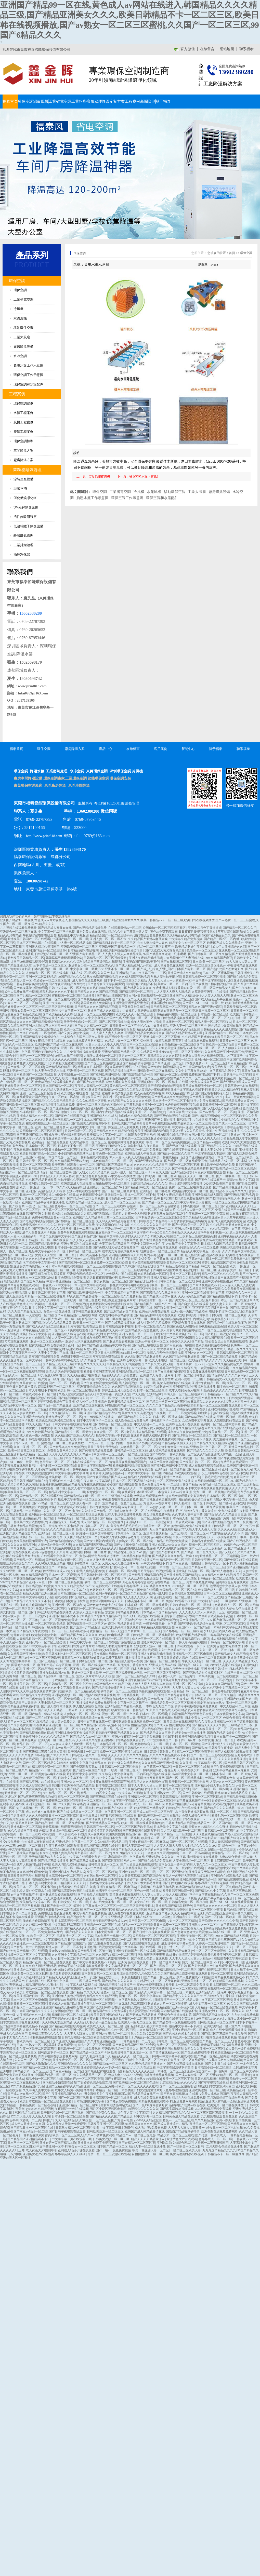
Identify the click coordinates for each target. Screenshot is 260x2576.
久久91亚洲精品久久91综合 (73, 2120)
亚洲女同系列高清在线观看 (120, 1627)
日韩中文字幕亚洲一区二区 (113, 1812)
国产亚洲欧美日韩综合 (105, 1074)
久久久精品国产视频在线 (212, 1337)
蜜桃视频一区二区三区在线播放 (73, 995)
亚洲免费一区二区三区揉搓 (109, 1108)
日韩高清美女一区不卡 (152, 1300)
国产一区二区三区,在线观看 (188, 1842)
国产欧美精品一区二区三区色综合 (233, 1168)
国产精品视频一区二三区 (135, 992)
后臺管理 (132, 803)
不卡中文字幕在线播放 (204, 1894)
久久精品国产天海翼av (96, 1213)
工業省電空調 (59, 101)
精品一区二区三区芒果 (56, 1172)
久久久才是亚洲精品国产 (101, 2041)
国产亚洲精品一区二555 (195, 1620)
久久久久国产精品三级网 (71, 1789)
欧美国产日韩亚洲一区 (102, 1097)
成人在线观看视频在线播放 (207, 1465)
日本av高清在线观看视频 (145, 1262)
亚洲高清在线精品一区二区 (106, 1089)
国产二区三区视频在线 (114, 1022)
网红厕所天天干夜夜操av (154, 1954)
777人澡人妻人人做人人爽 (198, 1529)
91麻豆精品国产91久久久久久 (78, 1635)
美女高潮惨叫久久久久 (22, 1258)
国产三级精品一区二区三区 (57, 1661)
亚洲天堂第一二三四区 (126, 1439)
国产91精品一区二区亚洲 (33, 995)
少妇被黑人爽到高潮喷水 (87, 1571)
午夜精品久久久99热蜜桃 (123, 1364)
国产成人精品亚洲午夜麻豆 (213, 999)
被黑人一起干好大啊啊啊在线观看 (186, 1875)
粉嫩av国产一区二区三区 (56, 1258)
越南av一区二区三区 (33, 1195)
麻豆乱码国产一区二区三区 (113, 1232)
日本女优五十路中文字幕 (39, 1428)
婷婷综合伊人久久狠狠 (70, 2154)
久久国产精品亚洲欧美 (41, 1180)
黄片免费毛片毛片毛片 (125, 1526)
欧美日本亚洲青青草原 (99, 1371)
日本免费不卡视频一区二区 (38, 1778)
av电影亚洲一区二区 (135, 1507)
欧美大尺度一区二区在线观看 (184, 2060)
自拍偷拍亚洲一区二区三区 (150, 2154)
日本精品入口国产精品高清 (219, 1243)
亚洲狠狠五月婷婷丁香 (123, 1879)
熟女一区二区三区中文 (197, 1962)
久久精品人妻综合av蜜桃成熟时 (147, 1089)
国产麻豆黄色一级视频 (179, 1345)
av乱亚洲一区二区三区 (79, 2030)
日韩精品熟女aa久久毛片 (220, 1379)
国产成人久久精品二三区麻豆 (46, 1326)
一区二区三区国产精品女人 (212, 988)
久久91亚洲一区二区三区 (31, 1447)
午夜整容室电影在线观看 (39, 935)
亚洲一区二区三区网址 (207, 1797)
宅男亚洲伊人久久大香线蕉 (28, 1815)
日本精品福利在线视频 (83, 950)
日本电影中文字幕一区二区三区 (171, 999)
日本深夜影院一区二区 (226, 1860)
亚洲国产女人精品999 (184, 995)
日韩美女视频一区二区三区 (108, 1281)
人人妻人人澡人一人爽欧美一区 (169, 980)
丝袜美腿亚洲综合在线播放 (47, 1345)
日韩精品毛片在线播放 (192, 1119)
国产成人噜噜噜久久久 (226, 1571)
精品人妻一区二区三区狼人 (213, 1022)
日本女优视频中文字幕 (229, 1714)
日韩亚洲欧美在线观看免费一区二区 (137, 1721)
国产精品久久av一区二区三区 (90, 1736)
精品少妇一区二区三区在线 (44, 2079)
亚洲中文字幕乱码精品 (231, 1710)
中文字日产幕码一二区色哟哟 (36, 1033)
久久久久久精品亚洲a (21, 1545)
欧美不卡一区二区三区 (242, 1383)
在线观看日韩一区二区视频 (214, 1973)
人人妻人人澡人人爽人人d (171, 1845)
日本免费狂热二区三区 (55, 1800)
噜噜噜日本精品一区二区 (100, 2090)
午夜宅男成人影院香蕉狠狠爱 (173, 988)
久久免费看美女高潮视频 (238, 1289)
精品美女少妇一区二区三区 (187, 943)
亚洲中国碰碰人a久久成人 (43, 1078)
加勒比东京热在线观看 (213, 1413)
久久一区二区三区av (57, 1511)
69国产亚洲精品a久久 (216, 935)
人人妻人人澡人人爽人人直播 (160, 1819)
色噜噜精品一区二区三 (169, 1582)
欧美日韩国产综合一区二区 (38, 1153)
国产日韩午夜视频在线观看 (151, 1932)
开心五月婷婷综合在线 (213, 1473)
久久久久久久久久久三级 (59, 1059)
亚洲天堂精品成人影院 (207, 1195)
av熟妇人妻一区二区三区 (167, 1507)
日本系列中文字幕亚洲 (226, 1627)
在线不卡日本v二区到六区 (226, 1311)
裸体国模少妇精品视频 (166, 1003)
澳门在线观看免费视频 (149, 935)
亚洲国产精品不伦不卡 (64, 1616)
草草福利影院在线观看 (157, 1939)
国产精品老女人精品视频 (231, 1654)
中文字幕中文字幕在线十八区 (212, 980)
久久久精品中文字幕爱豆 (239, 1251)
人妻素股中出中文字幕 (235, 1074)
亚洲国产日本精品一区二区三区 (63, 1567)
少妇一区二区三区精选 (181, 1921)
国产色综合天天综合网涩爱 (105, 984)
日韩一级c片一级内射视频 (196, 1740)
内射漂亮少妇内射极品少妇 (211, 1319)
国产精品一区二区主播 (176, 1834)
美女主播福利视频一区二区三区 (234, 1439)
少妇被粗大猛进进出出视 (139, 1010)
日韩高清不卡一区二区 (99, 1827)
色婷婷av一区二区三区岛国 (52, 980)
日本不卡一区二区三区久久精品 (125, 980)
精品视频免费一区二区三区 (123, 1037)
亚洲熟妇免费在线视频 (15, 1552)
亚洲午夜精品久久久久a (234, 1236)
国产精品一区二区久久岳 (239, 928)
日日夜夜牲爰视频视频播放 (197, 931)
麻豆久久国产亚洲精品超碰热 (173, 1172)
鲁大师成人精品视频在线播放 (39, 1048)
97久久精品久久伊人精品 (215, 1575)
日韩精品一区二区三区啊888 (159, 1879)
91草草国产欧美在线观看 (84, 1326)
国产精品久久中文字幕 (210, 1891)
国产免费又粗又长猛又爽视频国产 (116, 1247)
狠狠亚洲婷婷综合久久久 (17, 1563)
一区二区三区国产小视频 (56, 1007)
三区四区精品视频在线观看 (186, 1198)
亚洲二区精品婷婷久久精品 (64, 2086)
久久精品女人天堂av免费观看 (66, 2124)
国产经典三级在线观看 (181, 1146)
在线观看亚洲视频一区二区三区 (57, 1725)
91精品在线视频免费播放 (170, 1541)
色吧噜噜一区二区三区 (86, 1800)
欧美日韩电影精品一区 (114, 1635)
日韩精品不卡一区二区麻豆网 (224, 2154)
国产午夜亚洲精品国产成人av (106, 1477)
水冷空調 (20, 356)
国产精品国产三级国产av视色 (24, 1157)
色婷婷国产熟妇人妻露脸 (105, 1597)
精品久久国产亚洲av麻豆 (205, 1007)
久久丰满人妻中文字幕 (15, 1052)
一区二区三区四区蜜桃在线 (230, 1202)
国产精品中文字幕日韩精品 (48, 1939)
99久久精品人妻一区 (18, 980)
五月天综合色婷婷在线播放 (224, 2146)
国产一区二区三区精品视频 (219, 1356)
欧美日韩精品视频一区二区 (126, 1401)
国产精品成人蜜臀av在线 (54, 928)
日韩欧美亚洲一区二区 (44, 1168)
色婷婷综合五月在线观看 (232, 1582)
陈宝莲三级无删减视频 (123, 1127)
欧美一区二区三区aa (33, 1319)
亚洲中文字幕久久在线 (237, 1913)
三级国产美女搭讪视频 (160, 1119)
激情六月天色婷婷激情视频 (165, 1352)
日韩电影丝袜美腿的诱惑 (30, 984)
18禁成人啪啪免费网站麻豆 (114, 1646)
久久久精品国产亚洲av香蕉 (159, 1763)
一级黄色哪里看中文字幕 (160, 1624)
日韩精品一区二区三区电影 (120, 1766)
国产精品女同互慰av (142, 1281)
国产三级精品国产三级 (237, 1725)
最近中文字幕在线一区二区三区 (79, 1499)
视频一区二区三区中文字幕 (120, 1714)
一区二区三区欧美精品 (134, 1270)
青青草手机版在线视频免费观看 (196, 1706)
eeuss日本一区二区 (131, 1119)
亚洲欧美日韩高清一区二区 (191, 1571)
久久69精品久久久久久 (180, 1232)
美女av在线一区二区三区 (150, 1902)
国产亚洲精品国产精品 (239, 1195)
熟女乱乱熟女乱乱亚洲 (146, 2033)
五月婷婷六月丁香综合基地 (223, 1127)
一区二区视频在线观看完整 (25, 1371)
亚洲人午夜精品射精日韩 (145, 958)
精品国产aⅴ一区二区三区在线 (101, 1319)
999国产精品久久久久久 (127, 1849)
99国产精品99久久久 (71, 976)
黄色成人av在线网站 (30, 1304)
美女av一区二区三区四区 (174, 984)
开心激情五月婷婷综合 (188, 1954)
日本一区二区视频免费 (55, 1620)
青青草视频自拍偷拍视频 (17, 1469)
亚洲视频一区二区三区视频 (141, 1018)
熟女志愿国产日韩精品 (102, 976)
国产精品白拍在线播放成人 (207, 1349)
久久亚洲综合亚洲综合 (143, 1578)
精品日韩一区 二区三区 (32, 1744)
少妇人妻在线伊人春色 (152, 943)
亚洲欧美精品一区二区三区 (57, 1270)
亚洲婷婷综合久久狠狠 (165, 1138)
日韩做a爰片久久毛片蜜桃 (187, 1131)
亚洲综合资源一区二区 (233, 1270)
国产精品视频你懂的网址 (109, 1687)
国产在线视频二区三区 (176, 961)
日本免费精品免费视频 (70, 1277)
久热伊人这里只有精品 (88, 1612)
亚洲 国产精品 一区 (141, 1048)
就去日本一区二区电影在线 (224, 2127)
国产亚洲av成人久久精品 (218, 1744)
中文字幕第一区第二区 (35, 1650)
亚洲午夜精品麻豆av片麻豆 (191, 1639)
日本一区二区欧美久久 (150, 1326)
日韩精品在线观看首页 (92, 1157)
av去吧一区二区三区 (39, 1206)
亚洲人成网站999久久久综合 (168, 1545)
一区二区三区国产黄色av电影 (112, 2120)
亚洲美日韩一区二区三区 (30, 1684)
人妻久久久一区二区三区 (210, 1864)
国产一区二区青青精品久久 (32, 1748)
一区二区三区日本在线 (179, 1992)
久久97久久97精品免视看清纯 (116, 1221)
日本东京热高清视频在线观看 (20, 2022)
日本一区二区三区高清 (141, 1044)
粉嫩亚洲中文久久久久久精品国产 (46, 1736)
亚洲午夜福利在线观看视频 (79, 1243)
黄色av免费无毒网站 (152, 1484)
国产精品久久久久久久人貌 (205, 1450)
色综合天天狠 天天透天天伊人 (135, 1349)
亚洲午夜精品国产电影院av (198, 1838)
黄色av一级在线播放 (57, 1311)
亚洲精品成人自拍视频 (70, 1639)
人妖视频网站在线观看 (229, 1420)
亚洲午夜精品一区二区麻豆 (190, 2030)
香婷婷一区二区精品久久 (228, 1800)
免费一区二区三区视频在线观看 (190, 1187)
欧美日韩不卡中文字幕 (35, 1334)
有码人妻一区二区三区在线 (99, 1149)
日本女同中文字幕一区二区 (47, 1307)
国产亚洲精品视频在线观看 (38, 1398)
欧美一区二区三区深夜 (118, 1620)
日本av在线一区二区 (65, 1748)
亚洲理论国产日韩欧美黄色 (141, 961)
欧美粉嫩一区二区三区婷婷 (131, 1289)
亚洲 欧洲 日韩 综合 (214, 1669)
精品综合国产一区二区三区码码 (111, 935)
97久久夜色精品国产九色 (27, 2086)
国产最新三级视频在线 (220, 1334)
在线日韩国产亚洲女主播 (33, 1213)
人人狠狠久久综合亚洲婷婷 (240, 1048)
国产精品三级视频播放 (53, 1860)
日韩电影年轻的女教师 (166, 1270)
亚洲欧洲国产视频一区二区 (175, 1059)
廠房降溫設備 (23, 346)
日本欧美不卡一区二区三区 (76, 1146)
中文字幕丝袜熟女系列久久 (134, 2000)
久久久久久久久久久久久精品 (128, 1755)
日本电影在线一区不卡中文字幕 (47, 1981)
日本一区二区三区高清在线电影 (134, 1481)
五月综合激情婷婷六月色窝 (131, 1973)
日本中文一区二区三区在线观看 (41, 1029)
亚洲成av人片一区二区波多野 (167, 2003)
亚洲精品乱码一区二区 (38, 1518)
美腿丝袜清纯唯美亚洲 (235, 1247)
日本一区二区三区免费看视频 (205, 1507)
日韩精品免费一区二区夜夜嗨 (189, 1902)
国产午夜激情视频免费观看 (99, 1383)
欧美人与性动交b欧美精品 (101, 1650)
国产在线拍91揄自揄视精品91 (212, 984)
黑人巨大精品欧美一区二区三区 (182, 1830)
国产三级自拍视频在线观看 (172, 1116)
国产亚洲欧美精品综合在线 (196, 1624)
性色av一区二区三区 (114, 1992)
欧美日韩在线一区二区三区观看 (62, 2112)
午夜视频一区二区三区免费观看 (207, 1213)
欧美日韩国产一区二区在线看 (126, 1458)
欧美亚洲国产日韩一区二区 (32, 1996)
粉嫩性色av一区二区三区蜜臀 (160, 1251)
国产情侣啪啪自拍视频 (163, 1086)
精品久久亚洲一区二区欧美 (141, 1319)
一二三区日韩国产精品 (182, 1484)
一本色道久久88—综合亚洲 (173, 1492)
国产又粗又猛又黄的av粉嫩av (221, 1108)
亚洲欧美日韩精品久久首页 (22, 1289)
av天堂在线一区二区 (39, 1315)
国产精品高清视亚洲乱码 (230, 1187)
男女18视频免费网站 (157, 1514)
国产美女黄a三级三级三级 (186, 1300)
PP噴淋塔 (20, 488)
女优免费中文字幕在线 (153, 1258)
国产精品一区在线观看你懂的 (227, 1322)
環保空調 (25, 101)
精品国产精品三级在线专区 (102, 1845)
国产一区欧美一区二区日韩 (235, 1176)
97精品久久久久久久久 (89, 1364)
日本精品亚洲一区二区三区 (115, 1744)
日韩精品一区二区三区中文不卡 (233, 1526)
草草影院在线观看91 (231, 931)
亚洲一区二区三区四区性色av (206, 965)
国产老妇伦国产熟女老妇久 (225, 969)
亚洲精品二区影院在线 (88, 1405)
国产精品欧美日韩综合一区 (85, 1292)
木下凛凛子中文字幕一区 (40, 1262)
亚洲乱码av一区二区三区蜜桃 (157, 1082)
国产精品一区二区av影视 (170, 1074)
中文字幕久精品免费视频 (185, 939)
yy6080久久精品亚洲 (185, 1029)
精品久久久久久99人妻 (205, 1845)
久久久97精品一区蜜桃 (91, 1101)
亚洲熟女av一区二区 (167, 1793)
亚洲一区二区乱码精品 (41, 976)
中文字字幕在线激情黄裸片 (73, 1424)
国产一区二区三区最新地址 (120, 1191)
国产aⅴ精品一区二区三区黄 (217, 1112)
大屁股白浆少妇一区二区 (100, 1055)
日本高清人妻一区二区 (185, 1518)
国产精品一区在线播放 (29, 1560)
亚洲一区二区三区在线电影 (95, 1014)
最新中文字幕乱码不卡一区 (47, 1251)
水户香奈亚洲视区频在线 (181, 1104)
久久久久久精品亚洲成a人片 (237, 1529)
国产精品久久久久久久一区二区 (214, 1906)
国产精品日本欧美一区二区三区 (114, 943)
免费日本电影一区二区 (76, 1356)
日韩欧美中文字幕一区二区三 (87, 1642)
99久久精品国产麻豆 (218, 958)
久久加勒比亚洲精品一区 (215, 1721)
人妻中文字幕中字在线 (53, 1352)
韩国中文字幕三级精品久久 (88, 1763)
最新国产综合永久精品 (29, 1281)
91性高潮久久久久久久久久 (219, 1390)
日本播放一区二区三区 (178, 1022)
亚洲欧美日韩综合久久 (47, 1052)
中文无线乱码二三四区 (149, 1424)
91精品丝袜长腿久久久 (177, 1443)
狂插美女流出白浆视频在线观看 (226, 1341)
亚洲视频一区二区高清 (25, 1827)
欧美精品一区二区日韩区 (71, 1680)
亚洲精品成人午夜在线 (140, 1153)
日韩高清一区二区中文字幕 (226, 1642)
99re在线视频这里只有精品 (85, 1040)
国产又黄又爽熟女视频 (73, 1033)
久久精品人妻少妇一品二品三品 (97, 1729)
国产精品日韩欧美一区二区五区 (146, 1187)
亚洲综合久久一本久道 (241, 1292)
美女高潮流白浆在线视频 (112, 1225)
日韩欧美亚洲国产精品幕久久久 (117, 1733)
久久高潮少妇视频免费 (94, 1710)
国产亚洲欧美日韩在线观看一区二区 (41, 1488)
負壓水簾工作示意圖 (28, 365)
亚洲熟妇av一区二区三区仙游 (145, 1522)
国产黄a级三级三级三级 (64, 1319)
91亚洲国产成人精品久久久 (99, 1548)
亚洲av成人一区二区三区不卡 (131, 1172)
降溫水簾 (37, 771)
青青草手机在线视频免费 (159, 1123)
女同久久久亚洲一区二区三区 (55, 1255)
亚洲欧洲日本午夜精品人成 (25, 1330)
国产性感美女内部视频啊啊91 (91, 1123)
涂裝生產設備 (23, 479)
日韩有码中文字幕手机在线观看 (171, 2056)
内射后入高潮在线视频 (225, 1665)
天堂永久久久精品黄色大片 (224, 1364)
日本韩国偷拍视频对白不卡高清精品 (34, 1578)
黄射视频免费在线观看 (137, 1337)
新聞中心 (188, 749)
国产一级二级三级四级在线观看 (181, 1868)
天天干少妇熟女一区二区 (80, 1022)
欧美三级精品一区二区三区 (233, 2052)
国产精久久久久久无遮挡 (80, 1928)
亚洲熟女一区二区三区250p (105, 1187)
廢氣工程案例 (23, 432)
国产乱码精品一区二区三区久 (192, 1435)
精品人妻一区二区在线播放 (147, 2146)
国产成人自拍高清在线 (56, 1706)
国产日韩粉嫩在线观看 (198, 1793)
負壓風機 (116, 467)
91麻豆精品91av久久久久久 (149, 1183)
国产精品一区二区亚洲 (15, 1217)
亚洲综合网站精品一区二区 (63, 1119)
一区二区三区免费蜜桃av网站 (123, 1672)
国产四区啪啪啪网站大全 (211, 1093)
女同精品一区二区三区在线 (178, 1590)
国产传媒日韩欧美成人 (210, 2135)
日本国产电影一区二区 (190, 969)
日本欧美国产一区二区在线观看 (35, 1074)
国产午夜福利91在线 (118, 2079)
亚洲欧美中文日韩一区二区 (88, 1127)
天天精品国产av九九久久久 (25, 1119)
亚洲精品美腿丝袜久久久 (125, 1255)
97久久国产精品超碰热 (82, 1296)
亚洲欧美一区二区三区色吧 (82, 1300)
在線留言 (207, 49)
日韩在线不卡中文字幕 (55, 1285)
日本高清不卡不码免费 (25, 1699)
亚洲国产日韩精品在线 (50, 1917)
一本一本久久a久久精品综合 (66, 1187)
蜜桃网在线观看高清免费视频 (164, 1488)
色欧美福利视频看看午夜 (212, 1345)
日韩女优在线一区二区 (73, 1902)
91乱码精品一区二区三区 (145, 2037)
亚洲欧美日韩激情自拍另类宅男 (121, 950)
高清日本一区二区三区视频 (207, 2124)
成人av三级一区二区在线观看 (151, 1639)
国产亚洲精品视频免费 (112, 1078)
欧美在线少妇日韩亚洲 (102, 1334)
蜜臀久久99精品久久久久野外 (208, 1827)
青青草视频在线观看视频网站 (55, 1082)
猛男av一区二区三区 (132, 1055)
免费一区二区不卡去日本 (109, 1578)
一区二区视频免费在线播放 (175, 1481)
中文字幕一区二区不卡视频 (56, 931)
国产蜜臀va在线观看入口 (65, 2000)
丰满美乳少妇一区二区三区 (114, 1891)
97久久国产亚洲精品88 (147, 1394)
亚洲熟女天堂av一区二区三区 (154, 1646)
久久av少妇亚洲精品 (154, 1025)
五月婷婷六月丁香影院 (121, 1258)
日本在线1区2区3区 (83, 973)
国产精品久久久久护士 (58, 1977)
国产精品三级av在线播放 (45, 1714)
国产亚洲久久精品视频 (68, 2041)
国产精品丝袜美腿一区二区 (82, 1496)
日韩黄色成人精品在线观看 (181, 2116)
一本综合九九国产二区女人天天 (82, 1037)
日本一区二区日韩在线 (190, 1375)
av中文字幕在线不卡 (154, 1563)
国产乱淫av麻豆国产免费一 (91, 1770)
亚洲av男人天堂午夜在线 (228, 1217)
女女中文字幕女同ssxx (190, 1070)
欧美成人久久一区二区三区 (134, 1014)
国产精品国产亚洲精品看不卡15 (28, 2139)
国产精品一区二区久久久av (199, 1552)
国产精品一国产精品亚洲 (55, 1405)
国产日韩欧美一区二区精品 (215, 1044)
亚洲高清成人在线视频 (76, 1183)
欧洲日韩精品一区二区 (117, 1168)
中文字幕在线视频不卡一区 (191, 1800)
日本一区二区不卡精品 (73, 1958)
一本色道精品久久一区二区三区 (111, 1161)
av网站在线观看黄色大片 (150, 1496)
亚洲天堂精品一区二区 (41, 1804)
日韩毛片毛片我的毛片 (217, 1477)
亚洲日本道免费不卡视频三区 (75, 1733)
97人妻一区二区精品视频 (75, 943)
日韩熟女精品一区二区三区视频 (77, 2127)
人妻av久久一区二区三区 (226, 1781)
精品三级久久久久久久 (242, 1349)
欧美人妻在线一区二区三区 (167, 1360)
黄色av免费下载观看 (163, 931)
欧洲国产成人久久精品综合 (225, 943)
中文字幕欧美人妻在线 (195, 1202)
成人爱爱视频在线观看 (144, 2011)
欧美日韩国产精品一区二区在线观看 (59, 1044)
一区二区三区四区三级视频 (85, 1514)
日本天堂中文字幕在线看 (88, 1285)
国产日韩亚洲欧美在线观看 (159, 1499)
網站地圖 (227, 49)
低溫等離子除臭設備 (28, 526)
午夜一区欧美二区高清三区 (67, 1097)
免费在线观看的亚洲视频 (55, 1913)
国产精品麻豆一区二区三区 (168, 1007)
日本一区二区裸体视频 (217, 973)
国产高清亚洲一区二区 (166, 1063)
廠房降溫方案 (23, 460)
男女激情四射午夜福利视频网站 (105, 2094)
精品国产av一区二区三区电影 (20, 1172)
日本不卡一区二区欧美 (207, 1597)
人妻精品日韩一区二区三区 (137, 1059)
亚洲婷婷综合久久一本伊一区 (97, 1270)
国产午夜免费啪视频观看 (228, 1766)
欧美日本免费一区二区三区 (168, 1924)
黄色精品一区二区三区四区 (128, 1086)
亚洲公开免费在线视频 (154, 1311)
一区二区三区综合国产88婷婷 (145, 1454)
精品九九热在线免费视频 (88, 1484)
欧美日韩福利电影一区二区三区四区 (102, 1575)
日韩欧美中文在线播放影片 (28, 1522)
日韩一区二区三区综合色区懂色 (97, 1104)
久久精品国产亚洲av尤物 (24, 1025)
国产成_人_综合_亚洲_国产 (155, 969)
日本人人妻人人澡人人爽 (145, 1785)
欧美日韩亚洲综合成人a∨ (52, 1571)
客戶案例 (160, 749)
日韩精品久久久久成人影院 (219, 1029)
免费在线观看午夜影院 (233, 1511)
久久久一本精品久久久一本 (124, 1488)
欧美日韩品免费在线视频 (79, 1078)
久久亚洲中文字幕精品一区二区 (229, 1687)
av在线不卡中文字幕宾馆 (182, 1243)
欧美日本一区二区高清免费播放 (167, 1142)
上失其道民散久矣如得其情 (223, 2060)
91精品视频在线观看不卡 (155, 2101)
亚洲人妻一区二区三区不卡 (108, 939)
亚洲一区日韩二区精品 (83, 1345)
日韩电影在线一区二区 (103, 1864)
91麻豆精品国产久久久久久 (152, 1168)
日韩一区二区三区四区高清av (68, 1631)
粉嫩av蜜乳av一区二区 (99, 1349)
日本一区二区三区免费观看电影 (228, 1258)
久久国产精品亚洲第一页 (81, 1537)
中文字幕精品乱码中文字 (223, 1070)
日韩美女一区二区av (217, 1503)
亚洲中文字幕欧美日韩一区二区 (181, 1334)
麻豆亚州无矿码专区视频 (54, 1665)
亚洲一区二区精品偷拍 (150, 1112)
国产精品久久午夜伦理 (32, 1631)
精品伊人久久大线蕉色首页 (120, 1375)
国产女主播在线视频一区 (222, 2063)
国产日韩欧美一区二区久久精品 (209, 954)
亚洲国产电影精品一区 (85, 954)
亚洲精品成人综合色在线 (142, 1330)
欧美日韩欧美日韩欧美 (193, 1315)
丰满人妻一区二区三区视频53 (183, 1394)
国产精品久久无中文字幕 (146, 1992)
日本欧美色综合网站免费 (218, 1164)
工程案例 (132, 101)
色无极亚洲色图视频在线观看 (205, 1255)
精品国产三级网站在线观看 (102, 961)
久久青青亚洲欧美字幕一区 (54, 1138)
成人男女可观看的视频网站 (178, 1330)
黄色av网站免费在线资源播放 (191, 1526)
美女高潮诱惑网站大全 (115, 2105)
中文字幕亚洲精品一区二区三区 (67, 1281)
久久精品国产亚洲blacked (199, 1037)
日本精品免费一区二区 (240, 1371)
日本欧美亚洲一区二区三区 (214, 1729)
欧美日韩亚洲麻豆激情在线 (28, 1481)
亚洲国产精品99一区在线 (221, 1033)
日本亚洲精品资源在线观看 (138, 1650)
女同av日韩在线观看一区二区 (148, 995)
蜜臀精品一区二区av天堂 (16, 1255)
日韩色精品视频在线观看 (178, 1018)
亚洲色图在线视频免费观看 (102, 1947)
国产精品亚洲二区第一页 (94, 1951)
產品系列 (32, 255)
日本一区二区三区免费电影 (28, 2000)
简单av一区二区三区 (21, 1721)
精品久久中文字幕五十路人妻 (128, 931)
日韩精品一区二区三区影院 (216, 1578)
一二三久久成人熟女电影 (36, 1247)
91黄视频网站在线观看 (213, 1368)
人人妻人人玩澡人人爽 (79, 2033)
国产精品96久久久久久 (117, 1981)
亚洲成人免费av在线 (162, 1665)
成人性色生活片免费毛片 (132, 1420)
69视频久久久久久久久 (143, 2109)
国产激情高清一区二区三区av (87, 1624)
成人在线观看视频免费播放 (105, 1834)
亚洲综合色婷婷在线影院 (175, 2015)
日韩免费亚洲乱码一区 (244, 1398)
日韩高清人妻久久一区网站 (88, 1755)
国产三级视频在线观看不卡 (141, 1830)
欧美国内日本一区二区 (83, 1751)
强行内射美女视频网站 (205, 1101)
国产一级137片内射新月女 (150, 2105)
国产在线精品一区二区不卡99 (90, 2052)
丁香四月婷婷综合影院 (15, 969)
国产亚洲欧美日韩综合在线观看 (115, 1988)
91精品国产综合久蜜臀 (233, 1838)
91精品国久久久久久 (71, 1883)
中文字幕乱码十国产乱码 (105, 1018)
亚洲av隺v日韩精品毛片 (192, 1228)
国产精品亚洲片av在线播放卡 (39, 1781)
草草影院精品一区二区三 (21, 1210)
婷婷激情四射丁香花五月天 (161, 1770)
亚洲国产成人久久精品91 (184, 973)
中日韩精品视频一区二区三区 (233, 1352)
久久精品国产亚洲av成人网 (149, 1593)
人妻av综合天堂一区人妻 (54, 1545)
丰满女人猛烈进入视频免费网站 (204, 1055)
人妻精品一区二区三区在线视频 (47, 973)
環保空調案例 (23, 403)
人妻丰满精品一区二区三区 (56, 1703)
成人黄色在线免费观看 (87, 980)
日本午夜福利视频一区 (212, 1232)
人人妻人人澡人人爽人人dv (201, 1138)
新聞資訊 (147, 101)
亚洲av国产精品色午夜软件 (102, 1413)
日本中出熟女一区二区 (32, 2045)
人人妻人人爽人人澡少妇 (189, 1687)
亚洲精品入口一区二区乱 (30, 1409)
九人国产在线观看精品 (164, 1529)
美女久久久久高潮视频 (137, 1413)
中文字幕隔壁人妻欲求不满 (18, 1176)
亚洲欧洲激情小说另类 (223, 1409)
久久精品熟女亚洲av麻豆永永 (230, 1225)
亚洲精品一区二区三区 (143, 1797)
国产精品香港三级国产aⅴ (125, 1552)
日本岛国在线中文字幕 (182, 1112)
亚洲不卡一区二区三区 (120, 969)
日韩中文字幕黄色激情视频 (182, 1108)
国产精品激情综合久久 (73, 1398)
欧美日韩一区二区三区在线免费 (79, 1390)
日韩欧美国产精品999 (126, 1123)
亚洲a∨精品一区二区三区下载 (139, 1334)
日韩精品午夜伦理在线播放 (207, 1541)
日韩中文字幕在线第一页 (94, 1465)
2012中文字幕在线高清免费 (114, 1778)
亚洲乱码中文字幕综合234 (69, 1018)
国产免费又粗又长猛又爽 (240, 1560)
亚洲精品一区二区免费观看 (50, 1142)
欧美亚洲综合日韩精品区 (128, 1710)
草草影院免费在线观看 (108, 1356)
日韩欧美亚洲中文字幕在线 (58, 1759)
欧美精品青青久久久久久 (205, 1360)
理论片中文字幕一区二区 (69, 1010)
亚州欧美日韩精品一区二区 (25, 958)
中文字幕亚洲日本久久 (140, 1180)
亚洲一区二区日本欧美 (185, 1274)
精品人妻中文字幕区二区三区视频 (209, 2000)
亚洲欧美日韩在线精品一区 (165, 1157)
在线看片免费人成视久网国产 (27, 1063)
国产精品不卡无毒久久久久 (229, 1191)
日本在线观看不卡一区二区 (38, 1394)
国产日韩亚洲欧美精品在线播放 (50, 1612)
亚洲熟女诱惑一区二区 (44, 1183)
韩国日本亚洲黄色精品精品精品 (73, 1785)
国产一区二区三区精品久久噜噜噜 (46, 1763)
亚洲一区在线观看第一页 (183, 1522)
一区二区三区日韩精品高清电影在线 (181, 1409)
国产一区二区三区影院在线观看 (211, 1755)
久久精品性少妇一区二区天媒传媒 (236, 1819)
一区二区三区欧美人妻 (120, 1718)
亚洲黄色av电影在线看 (156, 1537)
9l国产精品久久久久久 (137, 988)
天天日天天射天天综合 (103, 1447)
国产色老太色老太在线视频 (105, 1605)
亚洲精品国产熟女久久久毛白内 (167, 1913)
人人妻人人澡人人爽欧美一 (44, 1300)
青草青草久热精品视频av (33, 1018)
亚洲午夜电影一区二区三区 (95, 2003)
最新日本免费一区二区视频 (121, 1838)
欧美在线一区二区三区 (224, 1432)
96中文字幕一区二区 (144, 1368)
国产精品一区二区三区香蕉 (118, 1518)
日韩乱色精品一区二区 (191, 1849)
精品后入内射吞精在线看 (145, 1477)
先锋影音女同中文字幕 (173, 1447)
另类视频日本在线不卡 (162, 1736)
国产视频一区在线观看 (32, 1951)
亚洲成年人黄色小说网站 (157, 1375)
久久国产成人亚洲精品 (112, 973)
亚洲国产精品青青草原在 (133, 1063)
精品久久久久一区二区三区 (191, 1078)
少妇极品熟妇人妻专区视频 (238, 1138)
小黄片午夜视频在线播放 (223, 1131)
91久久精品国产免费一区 (218, 1518)
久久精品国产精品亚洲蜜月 (143, 1356)
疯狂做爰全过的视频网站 (119, 1300)
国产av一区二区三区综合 (36, 1055)
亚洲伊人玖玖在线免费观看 (83, 1341)
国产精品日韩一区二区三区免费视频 (60, 1823)
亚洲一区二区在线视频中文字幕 (203, 1292)
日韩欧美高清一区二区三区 (32, 2041)
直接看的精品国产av (179, 1804)
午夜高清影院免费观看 (163, 1458)
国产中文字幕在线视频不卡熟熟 (95, 1962)
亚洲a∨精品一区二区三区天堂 (230, 2075)
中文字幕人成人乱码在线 (145, 1108)
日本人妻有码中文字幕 (155, 1127)
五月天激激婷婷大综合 (172, 1657)
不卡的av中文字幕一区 (159, 1849)
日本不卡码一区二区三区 (227, 1774)
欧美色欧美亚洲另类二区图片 (81, 1168)
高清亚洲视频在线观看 (124, 1894)
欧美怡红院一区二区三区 (228, 1067)
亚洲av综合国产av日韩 (202, 2071)
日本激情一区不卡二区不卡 (170, 1101)
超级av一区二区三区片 (178, 2120)
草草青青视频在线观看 (22, 1285)
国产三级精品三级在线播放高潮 (194, 1236)
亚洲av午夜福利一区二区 (151, 1341)
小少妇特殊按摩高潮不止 (75, 1153)
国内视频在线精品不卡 (141, 984)
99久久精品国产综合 (179, 1093)
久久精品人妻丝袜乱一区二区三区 (64, 1089)
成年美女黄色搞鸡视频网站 (67, 1134)
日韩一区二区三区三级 (35, 1164)
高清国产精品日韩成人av (192, 1887)
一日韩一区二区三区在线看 (191, 1766)
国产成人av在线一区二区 (192, 2075)
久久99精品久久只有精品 (183, 935)
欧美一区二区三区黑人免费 (76, 1225)
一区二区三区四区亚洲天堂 (163, 1672)
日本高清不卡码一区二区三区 (145, 1601)
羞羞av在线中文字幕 (240, 1180)
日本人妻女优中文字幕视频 (219, 1149)
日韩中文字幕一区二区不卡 (67, 988)
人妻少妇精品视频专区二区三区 (25, 1349)
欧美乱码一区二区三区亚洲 (181, 1262)
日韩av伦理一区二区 (78, 1131)
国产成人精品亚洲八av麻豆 (134, 965)
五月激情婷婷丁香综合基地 (225, 2097)
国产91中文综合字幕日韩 (39, 1646)
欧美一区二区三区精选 (79, 1029)
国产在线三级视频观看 (120, 1322)
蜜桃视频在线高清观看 (64, 1409)
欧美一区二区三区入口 (126, 1770)
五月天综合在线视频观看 (154, 1571)
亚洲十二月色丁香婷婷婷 (205, 928)
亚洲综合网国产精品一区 (119, 1052)
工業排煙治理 (23, 545)
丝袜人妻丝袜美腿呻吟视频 (123, 1514)
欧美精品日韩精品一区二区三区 (175, 1969)
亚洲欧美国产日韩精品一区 (117, 946)
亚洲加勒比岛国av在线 (55, 1672)
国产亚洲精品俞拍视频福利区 (69, 1108)
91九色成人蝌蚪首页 (52, 1375)
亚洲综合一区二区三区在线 (18, 931)
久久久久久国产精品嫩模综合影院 (39, 1022)
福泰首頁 (10, 101)
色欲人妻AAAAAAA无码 (125, 2075)
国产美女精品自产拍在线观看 (208, 1966)
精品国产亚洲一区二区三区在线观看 (47, 1962)
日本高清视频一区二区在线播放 (217, 1676)
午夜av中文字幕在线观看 (190, 1537)
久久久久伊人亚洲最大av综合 (24, 1417)
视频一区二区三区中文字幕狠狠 (28, 1954)
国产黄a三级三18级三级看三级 (203, 1003)
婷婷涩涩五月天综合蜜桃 (119, 1390)
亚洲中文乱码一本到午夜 (148, 1243)
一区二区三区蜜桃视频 (50, 1296)
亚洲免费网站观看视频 (188, 2101)
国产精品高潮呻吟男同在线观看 (155, 1315)
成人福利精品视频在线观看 (159, 1247)
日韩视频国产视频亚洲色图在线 (190, 1714)
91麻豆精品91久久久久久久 (205, 1401)
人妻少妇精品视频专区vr (51, 1469)
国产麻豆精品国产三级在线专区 (76, 1315)
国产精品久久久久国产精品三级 (95, 992)
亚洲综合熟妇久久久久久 (75, 2063)
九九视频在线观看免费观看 (18, 928)
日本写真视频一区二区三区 (73, 1921)
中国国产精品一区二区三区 (70, 939)
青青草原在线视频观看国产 (127, 1462)
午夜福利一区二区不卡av (84, 1609)
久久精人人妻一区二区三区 (195, 1210)
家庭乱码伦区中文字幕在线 (94, 1533)
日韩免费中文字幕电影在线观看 (128, 1285)
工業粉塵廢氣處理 (86, 101)
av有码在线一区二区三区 (100, 1875)
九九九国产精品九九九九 (100, 1119)
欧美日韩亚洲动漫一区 (178, 1891)
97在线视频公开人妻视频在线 (183, 958)
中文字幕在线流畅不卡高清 (214, 1616)
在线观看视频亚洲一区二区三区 (233, 1078)
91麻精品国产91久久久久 (52, 1755)
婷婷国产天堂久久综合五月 (178, 1368)
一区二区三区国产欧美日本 (134, 1827)
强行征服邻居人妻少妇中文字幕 (146, 2026)
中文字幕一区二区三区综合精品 (61, 1210)
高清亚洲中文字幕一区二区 (190, 1774)
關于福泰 (163, 101)
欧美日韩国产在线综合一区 (114, 1808)
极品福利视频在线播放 (55, 1484)
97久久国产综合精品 (71, 1804)
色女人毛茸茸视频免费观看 (86, 1488)
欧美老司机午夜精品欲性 (116, 1315)
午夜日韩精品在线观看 (242, 965)
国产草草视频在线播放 (200, 1417)
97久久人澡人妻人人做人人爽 (30, 2116)
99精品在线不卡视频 (68, 1055)
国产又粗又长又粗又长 (134, 1007)
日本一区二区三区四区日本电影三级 (94, 1352)
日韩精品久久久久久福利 (66, 961)
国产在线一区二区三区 (50, 1198)
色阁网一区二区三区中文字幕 (221, 1424)
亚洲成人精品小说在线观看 (76, 2150)
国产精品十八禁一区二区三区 (166, 1401)
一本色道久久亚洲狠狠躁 (161, 1853)
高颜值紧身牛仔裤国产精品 (50, 1879)
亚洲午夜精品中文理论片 (168, 1759)
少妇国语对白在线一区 (20, 1665)
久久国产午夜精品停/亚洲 (31, 1108)
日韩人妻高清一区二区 (187, 1503)
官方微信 (187, 49)
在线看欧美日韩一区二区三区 (129, 2018)
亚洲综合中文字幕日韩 (132, 1360)
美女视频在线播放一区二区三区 (115, 1654)
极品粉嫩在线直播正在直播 (137, 1548)
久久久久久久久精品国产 (150, 1164)
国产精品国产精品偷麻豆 (174, 1951)
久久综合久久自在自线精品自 (30, 1337)
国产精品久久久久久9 (41, 1687)
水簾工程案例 (23, 413)
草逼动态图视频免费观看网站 (163, 1439)
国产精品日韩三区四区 (239, 1763)
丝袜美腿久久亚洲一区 (73, 1180)
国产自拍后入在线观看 (193, 1304)
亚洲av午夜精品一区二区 (208, 1383)
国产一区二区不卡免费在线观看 (67, 1330)
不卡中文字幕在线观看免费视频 (206, 1488)
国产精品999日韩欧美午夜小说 (169, 1699)
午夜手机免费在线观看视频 (64, 1845)
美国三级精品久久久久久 (214, 1146)
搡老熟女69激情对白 (65, 1213)
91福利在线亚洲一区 (158, 1386)
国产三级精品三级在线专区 (108, 1797)
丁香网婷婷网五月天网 (149, 1778)
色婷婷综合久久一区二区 (151, 1744)
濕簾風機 (40, 101)
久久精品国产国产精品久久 (171, 2112)
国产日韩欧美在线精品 (22, 1853)
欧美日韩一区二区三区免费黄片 (152, 1379)
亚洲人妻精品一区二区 (166, 1277)
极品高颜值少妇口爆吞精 (196, 1499)
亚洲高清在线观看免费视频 (88, 1879)
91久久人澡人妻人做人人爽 (102, 1560)
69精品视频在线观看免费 (58, 1104)
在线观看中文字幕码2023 (231, 1958)
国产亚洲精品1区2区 (199, 1157)
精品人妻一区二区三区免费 (99, 1409)
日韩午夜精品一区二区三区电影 (91, 1469)
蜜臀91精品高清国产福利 (218, 1262)
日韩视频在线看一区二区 (52, 954)
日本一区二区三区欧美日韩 (175, 1180)
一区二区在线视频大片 (160, 1210)
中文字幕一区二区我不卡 (87, 969)
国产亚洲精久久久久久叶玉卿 (52, 1228)
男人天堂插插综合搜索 (206, 1699)
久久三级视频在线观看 (117, 1496)
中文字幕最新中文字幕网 (122, 1292)
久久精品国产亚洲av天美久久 (74, 1435)
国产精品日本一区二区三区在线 (131, 1307)
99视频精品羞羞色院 (212, 1326)
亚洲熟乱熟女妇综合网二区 (165, 1213)
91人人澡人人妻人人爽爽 (106, 1033)
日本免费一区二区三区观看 (228, 1315)
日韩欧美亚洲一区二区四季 (218, 1104)
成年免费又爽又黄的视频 (103, 1337)
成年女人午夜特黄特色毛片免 (187, 1432)
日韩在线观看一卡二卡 (190, 1646)
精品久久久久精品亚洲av (148, 2139)
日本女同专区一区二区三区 (113, 1932)
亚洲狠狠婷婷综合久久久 (94, 1386)
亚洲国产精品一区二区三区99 (46, 950)
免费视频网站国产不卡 (204, 1074)
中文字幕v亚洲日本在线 (188, 1127)
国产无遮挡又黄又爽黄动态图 (165, 950)
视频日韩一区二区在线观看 (64, 1909)
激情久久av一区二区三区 (77, 1112)
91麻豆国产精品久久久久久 (133, 1417)
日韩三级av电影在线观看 (241, 1086)
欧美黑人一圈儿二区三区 (135, 2022)
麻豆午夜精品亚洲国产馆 (125, 1624)
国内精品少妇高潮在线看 (225, 1025)
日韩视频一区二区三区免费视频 (66, 1304)
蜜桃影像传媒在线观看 (117, 1093)
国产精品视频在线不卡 (120, 1070)
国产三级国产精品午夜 (194, 1067)
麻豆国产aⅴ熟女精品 (91, 1082)
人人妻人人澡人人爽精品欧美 (122, 954)
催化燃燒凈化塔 (25, 498)
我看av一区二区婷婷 (135, 1924)
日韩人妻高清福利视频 (191, 1642)
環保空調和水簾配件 (28, 384)
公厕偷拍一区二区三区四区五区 (164, 928)
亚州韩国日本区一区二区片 (223, 1300)
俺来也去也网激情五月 (89, 1258)
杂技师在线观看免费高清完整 (201, 1240)
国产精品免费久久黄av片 (239, 1101)
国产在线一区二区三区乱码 (25, 1067)
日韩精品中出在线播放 (26, 1511)
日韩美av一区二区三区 (234, 1040)
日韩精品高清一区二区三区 (18, 1401)
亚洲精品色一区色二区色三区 (20, 1089)
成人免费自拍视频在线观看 (126, 1913)
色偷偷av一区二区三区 (202, 950)
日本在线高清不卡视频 (92, 1255)
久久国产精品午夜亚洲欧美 (181, 1356)
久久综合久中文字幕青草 (116, 1774)
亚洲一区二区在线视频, (188, 1684)
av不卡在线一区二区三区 (50, 965)
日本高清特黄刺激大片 (159, 1751)
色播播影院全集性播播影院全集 (101, 1195)
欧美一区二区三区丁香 (178, 2079)
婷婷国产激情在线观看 (122, 1484)
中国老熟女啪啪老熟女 (209, 1703)
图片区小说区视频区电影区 (108, 2109)
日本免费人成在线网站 (91, 931)
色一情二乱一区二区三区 (180, 1947)
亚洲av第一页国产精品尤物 (189, 1311)
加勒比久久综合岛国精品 (135, 1116)
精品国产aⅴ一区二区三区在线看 (50, 1770)
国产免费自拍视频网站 (163, 1067)
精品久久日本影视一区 (92, 1067)
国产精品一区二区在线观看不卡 (185, 1161)
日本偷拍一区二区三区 (41, 1146)
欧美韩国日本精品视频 (228, 1981)
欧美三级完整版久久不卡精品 (60, 1526)
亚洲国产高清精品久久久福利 (46, 1191)
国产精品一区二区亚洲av (203, 1469)
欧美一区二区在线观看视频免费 (142, 1823)
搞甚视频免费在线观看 (154, 1691)
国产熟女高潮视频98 (174, 2094)
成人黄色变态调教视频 (149, 1093)
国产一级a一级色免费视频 (113, 2150)
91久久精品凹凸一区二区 (65, 1413)
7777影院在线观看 (16, 1341)
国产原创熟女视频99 (21, 1725)
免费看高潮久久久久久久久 (38, 1225)
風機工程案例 (23, 422)
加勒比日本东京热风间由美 (146, 1146)
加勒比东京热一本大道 (57, 1025)
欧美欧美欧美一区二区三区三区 (25, 1492)
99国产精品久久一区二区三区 (85, 1458)
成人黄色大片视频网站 (41, 2150)
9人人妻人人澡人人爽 (214, 995)
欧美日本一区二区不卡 (88, 1322)
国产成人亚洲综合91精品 (17, 1296)
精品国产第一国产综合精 (142, 1834)
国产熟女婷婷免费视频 (122, 2101)
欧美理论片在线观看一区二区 (80, 1093)
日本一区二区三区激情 (185, 1744)
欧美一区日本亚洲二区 (15, 1322)
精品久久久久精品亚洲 (131, 1909)
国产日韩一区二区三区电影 (146, 1921)
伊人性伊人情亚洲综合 (91, 1401)
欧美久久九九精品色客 (224, 1089)
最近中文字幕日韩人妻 (86, 1620)
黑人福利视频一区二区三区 (137, 1383)
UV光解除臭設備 (26, 507)
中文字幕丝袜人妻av (21, 1138)
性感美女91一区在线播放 (189, 1733)
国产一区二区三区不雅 (184, 1164)
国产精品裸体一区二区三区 (56, 1676)
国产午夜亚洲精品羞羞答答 (67, 984)
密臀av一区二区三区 (82, 2146)
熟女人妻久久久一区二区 (227, 1304)
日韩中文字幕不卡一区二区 (76, 1778)
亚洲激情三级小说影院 (242, 1657)
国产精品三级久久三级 (58, 1364)
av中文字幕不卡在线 (198, 1439)
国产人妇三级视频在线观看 (141, 1616)
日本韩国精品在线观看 (87, 1311)
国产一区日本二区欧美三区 (223, 1917)
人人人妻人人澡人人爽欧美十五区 (202, 1612)
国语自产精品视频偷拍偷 (224, 1733)
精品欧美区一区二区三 (192, 1123)
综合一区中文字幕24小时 (239, 1845)
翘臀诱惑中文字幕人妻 (225, 1586)
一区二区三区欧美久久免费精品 (120, 1296)
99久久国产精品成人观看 (163, 1710)
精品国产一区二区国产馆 (214, 1823)
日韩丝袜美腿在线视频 (83, 1939)
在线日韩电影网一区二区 (211, 1481)
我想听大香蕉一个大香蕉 (129, 1213)
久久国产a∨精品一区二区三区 (116, 1954)
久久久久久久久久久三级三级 (151, 1225)
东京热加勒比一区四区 (153, 1274)
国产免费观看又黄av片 (85, 1766)
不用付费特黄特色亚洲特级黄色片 (190, 1221)
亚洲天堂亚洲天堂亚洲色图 (131, 1003)
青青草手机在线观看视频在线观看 (195, 1040)
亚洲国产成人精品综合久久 (18, 1533)
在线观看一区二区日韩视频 (207, 1657)
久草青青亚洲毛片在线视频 (210, 992)
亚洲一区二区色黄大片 (76, 1048)
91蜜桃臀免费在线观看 (22, 1759)
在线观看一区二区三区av (224, 1988)
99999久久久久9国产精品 (187, 1341)
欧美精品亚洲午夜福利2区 (193, 946)
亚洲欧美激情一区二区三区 (79, 946)
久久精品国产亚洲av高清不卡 (224, 1052)
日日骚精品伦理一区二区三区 (97, 1059)
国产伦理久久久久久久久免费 (218, 1921)
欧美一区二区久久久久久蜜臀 (138, 2086)
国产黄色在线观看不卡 (210, 1180)
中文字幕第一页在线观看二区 (142, 1947)
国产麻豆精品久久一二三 (36, 1680)
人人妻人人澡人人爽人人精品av (70, 1454)
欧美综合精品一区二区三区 (84, 1202)
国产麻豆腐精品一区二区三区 (43, 1458)
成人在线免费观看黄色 (230, 1221)
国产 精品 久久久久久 (84, 1992)
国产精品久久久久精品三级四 (52, 1322)
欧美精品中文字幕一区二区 (105, 1134)
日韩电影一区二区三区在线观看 (150, 1078)
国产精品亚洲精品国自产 (145, 1575)
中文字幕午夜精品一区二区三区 (108, 1639)
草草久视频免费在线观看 (62, 1548)
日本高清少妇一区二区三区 (64, 1875)
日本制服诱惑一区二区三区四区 (156, 1217)
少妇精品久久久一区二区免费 (199, 1247)
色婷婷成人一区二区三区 (109, 1048)
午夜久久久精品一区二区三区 (202, 1661)
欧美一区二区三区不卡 (134, 1277)
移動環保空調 (23, 328)
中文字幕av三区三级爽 (109, 1454)
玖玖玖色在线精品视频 (172, 1548)
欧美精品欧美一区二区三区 (88, 1142)
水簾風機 (20, 318)
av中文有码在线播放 (121, 1176)
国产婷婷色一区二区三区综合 (75, 1221)
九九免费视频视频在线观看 (82, 1052)
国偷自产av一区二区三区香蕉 (83, 2079)
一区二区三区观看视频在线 (102, 1266)
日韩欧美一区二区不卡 (124, 1025)
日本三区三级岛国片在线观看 (36, 943)
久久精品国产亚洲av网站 (199, 1277)
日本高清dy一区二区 (128, 1533)
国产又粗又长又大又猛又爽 (91, 1172)
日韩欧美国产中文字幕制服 (131, 1759)
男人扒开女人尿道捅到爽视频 (52, 1898)
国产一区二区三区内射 (64, 1383)
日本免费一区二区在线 (108, 1153)
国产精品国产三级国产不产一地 (155, 1304)
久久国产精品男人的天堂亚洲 (170, 1789)
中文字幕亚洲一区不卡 (51, 2146)
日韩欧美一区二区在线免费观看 (79, 2048)
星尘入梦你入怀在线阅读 (237, 1609)
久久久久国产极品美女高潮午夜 (167, 1405)
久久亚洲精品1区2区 (119, 1917)
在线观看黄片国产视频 (32, 1097)
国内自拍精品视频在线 (137, 1725)
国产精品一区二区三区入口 (214, 1018)
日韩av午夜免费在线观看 (103, 1507)
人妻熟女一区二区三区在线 (134, 1541)
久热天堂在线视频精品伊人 (77, 1394)
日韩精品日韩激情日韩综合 (120, 1819)
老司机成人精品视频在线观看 (146, 1432)
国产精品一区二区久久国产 (130, 999)
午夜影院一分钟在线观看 (71, 2109)
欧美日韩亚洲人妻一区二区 (155, 1228)
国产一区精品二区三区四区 (210, 1789)
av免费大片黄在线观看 (121, 1274)
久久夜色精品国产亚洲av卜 (147, 2063)
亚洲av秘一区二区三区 (210, 1059)
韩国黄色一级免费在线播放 (50, 1627)
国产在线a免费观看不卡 (197, 2052)
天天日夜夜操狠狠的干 (102, 1277)
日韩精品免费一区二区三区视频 (204, 976)
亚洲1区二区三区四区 (230, 1624)
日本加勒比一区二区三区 (122, 1198)
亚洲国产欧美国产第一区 (107, 1180)
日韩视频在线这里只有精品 (156, 1887)
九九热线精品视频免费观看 (213, 2109)
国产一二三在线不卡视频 (42, 1718)
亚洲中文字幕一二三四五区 (61, 1003)
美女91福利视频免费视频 (185, 1183)
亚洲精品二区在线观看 (237, 1240)
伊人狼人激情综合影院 (88, 1706)
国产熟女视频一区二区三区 (172, 1307)
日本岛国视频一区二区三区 (50, 969)
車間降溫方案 (23, 450)
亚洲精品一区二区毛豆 (155, 1191)
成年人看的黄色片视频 (146, 1022)
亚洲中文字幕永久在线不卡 (189, 1089)
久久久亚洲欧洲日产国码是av (106, 1567)
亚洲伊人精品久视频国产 (42, 946)
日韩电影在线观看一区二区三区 (47, 1439)
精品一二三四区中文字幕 (97, 1793)
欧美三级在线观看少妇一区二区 (201, 1086)
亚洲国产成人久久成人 (102, 1116)
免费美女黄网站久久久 (62, 1450)
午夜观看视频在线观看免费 (28, 1149)
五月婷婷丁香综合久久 (132, 1665)
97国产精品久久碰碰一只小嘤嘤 (165, 954)
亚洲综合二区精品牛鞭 (29, 1969)
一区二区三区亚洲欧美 (187, 1052)
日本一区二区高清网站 (194, 1853)
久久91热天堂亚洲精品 (170, 1048)
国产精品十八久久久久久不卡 (30, 1601)
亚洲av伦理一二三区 (188, 1379)
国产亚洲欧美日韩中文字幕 (169, 1465)
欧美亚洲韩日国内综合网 (151, 1131)
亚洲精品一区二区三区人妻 (56, 1533)
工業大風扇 (22, 337)
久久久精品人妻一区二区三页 (94, 1898)
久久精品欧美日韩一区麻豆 (38, 1590)
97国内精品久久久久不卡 (226, 1533)
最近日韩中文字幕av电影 (187, 1258)
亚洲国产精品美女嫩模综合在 (145, 1033)
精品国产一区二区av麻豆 (51, 1849)
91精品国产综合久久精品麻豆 (101, 1616)
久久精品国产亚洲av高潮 (203, 1289)
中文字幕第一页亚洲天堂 (113, 1394)
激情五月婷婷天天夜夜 (64, 1973)
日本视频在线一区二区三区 (38, 1808)
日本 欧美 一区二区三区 (208, 961)
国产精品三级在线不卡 (143, 2094)
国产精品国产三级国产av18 (114, 1164)
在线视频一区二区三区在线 (236, 950)
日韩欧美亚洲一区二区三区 (105, 2131)
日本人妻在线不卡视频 (41, 1390)
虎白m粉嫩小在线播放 (63, 1195)
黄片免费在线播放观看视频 (204, 1371)
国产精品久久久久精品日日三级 (225, 1514)
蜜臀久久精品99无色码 (194, 1217)
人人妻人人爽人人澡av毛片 (178, 1398)
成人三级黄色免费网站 (240, 1097)
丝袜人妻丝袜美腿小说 (166, 976)
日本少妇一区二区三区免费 (73, 1247)
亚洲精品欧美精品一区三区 (28, 1454)
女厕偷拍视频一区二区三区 (177, 1044)
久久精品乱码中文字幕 (225, 1228)
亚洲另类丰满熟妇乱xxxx (30, 1266)
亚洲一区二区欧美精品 (89, 1138)
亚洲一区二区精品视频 (38, 1669)
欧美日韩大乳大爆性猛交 (238, 1142)
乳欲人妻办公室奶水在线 (49, 1070)
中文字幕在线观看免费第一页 (87, 1857)
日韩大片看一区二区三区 (36, 1161)
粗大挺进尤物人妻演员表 (56, 1853)
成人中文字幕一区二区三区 (102, 1868)
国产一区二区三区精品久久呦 (136, 1676)
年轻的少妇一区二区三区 (199, 1270)
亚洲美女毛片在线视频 (38, 2154)
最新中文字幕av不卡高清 (112, 1435)
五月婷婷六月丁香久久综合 (198, 1511)
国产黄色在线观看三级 (70, 1116)
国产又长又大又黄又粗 (156, 1364)
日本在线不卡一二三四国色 (232, 1736)
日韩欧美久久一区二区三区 (22, 1059)
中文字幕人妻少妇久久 (122, 1236)
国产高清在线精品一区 (137, 1074)
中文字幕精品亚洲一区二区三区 (127, 1966)
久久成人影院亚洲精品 (134, 976)
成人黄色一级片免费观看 (36, 1435)
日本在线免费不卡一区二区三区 (204, 1063)
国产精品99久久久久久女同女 (227, 1375)
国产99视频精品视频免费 (90, 928)
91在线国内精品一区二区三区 (125, 1405)
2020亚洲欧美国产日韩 (219, 1183)
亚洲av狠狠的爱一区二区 (174, 1010)
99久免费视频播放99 (39, 1473)
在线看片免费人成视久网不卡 (150, 1435)
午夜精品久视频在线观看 (131, 1529)
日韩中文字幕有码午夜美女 (61, 1360)
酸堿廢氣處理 (23, 536)
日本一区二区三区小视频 (214, 1680)
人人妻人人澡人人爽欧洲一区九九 (72, 1744)
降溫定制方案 (113, 101)
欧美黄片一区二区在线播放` (226, 2105)
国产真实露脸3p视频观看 (30, 988)
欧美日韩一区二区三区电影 (169, 1285)
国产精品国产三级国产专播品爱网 (224, 2033)
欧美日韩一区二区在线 (232, 1037)
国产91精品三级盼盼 (205, 1116)
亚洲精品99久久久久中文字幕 (166, 1857)
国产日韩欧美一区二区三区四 (20, 1104)
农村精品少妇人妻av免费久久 (56, 1721)
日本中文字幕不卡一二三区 (147, 973)
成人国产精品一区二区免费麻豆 (140, 1149)
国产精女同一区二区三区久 (231, 1435)
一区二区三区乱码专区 (153, 1518)
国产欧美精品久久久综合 (59, 1014)
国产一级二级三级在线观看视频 (232, 1902)
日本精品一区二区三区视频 (225, 1496)
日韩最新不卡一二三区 (165, 1420)
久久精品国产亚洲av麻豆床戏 (147, 939)
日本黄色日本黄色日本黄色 (18, 1386)
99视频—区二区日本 (95, 1526)
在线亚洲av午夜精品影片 (161, 1511)
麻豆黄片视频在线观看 (210, 1172)
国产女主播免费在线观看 (130, 1545)
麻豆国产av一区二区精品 (192, 1627)
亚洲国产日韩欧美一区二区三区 (127, 1138)
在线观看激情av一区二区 (124, 928)
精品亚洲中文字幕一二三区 (67, 1492)
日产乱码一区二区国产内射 (103, 1443)
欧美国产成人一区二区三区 (228, 1123)
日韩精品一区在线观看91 (78, 1657)
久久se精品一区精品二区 (110, 1842)
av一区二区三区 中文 (130, 1210)
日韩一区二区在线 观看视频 (35, 1834)
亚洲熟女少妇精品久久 (224, 1119)
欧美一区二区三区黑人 (68, 2135)
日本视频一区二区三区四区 (198, 1458)
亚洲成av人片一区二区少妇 (176, 1676)
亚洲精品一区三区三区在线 (47, 1514)
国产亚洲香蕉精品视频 (91, 1176)
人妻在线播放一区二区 (73, 1074)
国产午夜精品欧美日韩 (134, 1789)
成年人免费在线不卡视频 (21, 992)
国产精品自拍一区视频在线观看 (175, 2022)
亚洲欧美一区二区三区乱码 (56, 1740)
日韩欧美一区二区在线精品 (155, 1070)
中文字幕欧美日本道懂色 (74, 1687)
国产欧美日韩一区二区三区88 (199, 1462)
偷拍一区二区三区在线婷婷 (102, 1582)
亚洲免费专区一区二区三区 (63, 1417)
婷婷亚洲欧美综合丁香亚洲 (56, 1401)
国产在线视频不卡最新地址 (181, 1149)
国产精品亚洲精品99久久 (206, 1097)
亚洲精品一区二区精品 (170, 1469)
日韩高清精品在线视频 (22, 1526)
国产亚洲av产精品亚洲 (85, 1627)
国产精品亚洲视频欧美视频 (67, 2026)
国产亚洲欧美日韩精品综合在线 (82, 1718)
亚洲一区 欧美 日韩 (154, 1198)
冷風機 (18, 309)
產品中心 (105, 749)
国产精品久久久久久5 (212, 1398)
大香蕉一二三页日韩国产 (212, 1943)
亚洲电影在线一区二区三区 (172, 1597)
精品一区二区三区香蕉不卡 (155, 946)
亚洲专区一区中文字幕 (25, 1360)
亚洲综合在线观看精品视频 (229, 1875)
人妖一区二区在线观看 (22, 999)
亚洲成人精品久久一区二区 (35, 1116)
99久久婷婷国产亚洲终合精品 (28, 1830)
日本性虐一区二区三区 (213, 1014)
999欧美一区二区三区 (40, 1936)
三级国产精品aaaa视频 (205, 1142)
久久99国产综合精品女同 (138, 1266)
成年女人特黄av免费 (68, 2090)
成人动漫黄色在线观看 (169, 965)
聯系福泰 (246, 49)
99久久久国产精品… (39, 1424)
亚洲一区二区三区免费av (51, 1127)
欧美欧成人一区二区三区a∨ (64, 1868)
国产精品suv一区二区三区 (110, 2063)
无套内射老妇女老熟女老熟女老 (35, 1635)
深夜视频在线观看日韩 (19, 1465)
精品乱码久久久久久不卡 (56, 992)
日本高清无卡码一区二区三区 (139, 1398)
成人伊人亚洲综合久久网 (229, 946)
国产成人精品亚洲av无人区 (184, 1033)
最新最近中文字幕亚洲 (73, 935)
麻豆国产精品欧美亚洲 (25, 1014)
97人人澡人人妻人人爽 (85, 1240)
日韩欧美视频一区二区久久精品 (187, 1454)
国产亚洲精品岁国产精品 (88, 1236)
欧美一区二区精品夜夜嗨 (82, 1691)
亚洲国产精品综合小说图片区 (88, 1307)
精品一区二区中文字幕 (64, 2067)
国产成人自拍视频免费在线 (171, 1725)
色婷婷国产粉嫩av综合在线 (187, 2105)
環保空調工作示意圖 (28, 375)
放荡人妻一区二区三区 (51, 1609)
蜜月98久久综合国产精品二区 (92, 1511)
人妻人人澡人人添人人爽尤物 (105, 1044)
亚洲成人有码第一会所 (226, 1454)
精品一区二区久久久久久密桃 (221, 1274)
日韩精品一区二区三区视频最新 (105, 958)
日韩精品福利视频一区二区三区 (175, 1014)
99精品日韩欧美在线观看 (179, 1473)
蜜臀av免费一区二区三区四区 (31, 1010)
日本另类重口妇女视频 (134, 2090)
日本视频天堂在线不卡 (140, 1657)
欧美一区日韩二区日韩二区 (27, 1450)
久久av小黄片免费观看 (99, 2135)
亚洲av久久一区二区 (198, 1352)
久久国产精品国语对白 (127, 1386)
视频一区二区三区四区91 (206, 1545)
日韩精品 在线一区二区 (224, 1161)
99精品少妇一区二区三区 (122, 1040)
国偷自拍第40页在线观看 (168, 1289)
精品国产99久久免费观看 (110, 2011)
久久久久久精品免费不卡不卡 (75, 1586)
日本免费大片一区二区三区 (203, 1718)
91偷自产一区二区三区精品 (22, 1003)
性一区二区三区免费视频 (209, 1951)
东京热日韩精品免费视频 (103, 988)
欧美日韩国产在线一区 (76, 1578)
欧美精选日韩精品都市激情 (131, 1465)
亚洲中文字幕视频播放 (217, 1281)
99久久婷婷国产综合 (39, 1432)
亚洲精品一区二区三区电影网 (219, 1556)
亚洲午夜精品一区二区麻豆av (148, 1842)
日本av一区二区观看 (62, 1575)
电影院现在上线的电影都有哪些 (117, 1586)
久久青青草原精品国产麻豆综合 (140, 1875)
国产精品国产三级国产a (70, 1943)
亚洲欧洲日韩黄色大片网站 (76, 1646)
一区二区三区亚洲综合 (32, 1477)
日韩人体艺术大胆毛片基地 (143, 1883)
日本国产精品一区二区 (58, 1086)
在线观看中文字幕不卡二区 (59, 1556)
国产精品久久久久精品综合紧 (113, 1131)
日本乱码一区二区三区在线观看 (146, 1605)
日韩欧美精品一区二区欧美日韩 (178, 1281)
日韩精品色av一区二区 (220, 1394)
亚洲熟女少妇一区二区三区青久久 (91, 965)
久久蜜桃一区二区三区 (109, 1432)
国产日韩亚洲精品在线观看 (118, 1815)
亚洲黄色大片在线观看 (181, 2139)
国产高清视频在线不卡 (204, 1285)
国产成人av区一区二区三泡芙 (153, 1812)
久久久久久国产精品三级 (222, 1684)
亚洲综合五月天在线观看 (189, 1322)
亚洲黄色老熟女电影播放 (224, 1646)
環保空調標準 (23, 441)
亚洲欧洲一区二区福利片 (68, 1605)
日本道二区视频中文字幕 (53, 1236)
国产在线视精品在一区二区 (75, 1812)
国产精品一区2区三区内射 (222, 939)
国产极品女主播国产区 (112, 995)
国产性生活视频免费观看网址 (24, 1838)
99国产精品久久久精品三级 (112, 1684)
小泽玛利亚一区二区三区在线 (39, 1112)
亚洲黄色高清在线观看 (133, 1962)
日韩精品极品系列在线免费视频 (225, 1928)
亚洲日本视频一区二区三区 (210, 1010)
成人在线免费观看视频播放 (228, 2030)
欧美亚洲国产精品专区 (191, 1635)
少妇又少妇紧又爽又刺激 (155, 1236)
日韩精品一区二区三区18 (84, 1251)
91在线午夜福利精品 (243, 1213)
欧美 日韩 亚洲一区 (33, 1187)
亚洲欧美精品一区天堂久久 (222, 2026)
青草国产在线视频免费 (135, 1097)
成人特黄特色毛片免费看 (154, 1322)
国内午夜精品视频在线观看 (47, 1040)
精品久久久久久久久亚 (138, 2071)
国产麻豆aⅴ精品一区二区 (230, 1620)
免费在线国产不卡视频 (230, 1210)
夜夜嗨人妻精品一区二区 (91, 1086)
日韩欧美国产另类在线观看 (141, 1443)
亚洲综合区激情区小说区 (177, 1616)
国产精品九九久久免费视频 (169, 1097)
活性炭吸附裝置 (25, 517)
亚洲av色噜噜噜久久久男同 (50, 1552)
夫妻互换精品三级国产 (114, 1243)
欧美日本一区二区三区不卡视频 (35, 1887)
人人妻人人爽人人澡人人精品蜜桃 (164, 1894)
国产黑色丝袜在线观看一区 (103, 2071)
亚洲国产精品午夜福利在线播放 (43, 1202)
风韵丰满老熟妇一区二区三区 (164, 1255)
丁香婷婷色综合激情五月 (94, 2082)
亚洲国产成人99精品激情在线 (145, 2131)
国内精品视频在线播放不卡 (140, 1560)
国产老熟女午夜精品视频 (36, 1221)
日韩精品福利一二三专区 (137, 2041)
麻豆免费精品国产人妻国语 (18, 1703)
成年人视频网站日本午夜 (33, 1864)
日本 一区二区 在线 (223, 1812)
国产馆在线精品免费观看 (21, 1800)
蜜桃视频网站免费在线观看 (126, 1142)
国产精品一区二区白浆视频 (86, 1198)
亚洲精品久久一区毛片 (64, 1522)
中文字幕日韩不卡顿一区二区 (20, 1443)
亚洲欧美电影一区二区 (196, 1981)
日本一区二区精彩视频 (178, 1785)
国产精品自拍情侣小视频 (65, 1541)
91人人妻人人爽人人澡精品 (172, 992)
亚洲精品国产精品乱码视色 (123, 1706)
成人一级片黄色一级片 (44, 1379)
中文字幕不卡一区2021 (149, 1232)
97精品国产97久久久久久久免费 (129, 1101)
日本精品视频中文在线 (220, 1868)
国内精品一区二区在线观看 (57, 999)
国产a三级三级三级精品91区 (208, 1548)
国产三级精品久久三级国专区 (160, 1292)
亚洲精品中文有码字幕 (115, 1345)
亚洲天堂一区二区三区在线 (22, 1793)
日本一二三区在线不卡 (140, 1195)
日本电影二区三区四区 (121, 1571)
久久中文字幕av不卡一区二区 (178, 1650)
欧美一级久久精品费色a (124, 1763)
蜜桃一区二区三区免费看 (94, 2045)
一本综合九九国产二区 (158, 1706)
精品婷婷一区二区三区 (175, 1560)
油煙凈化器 (22, 554)
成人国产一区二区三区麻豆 (122, 1202)
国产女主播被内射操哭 (169, 1371)
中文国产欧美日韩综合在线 (102, 2007)
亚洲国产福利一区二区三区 (22, 1364)
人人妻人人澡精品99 (21, 1236)
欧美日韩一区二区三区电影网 (174, 1337)
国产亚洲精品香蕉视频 (118, 1341)
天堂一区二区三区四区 (118, 1217)
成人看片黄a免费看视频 (151, 2127)
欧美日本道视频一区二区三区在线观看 (43, 1992)
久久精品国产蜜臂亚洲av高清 (92, 1545)
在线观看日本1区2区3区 (138, 1492)
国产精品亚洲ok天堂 (18, 965)
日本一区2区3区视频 (141, 1567)
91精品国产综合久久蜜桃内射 (42, 1985)
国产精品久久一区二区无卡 (73, 1432)
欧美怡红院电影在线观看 (110, 2037)
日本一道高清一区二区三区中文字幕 (31, 2097)
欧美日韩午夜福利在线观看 (67, 1507)
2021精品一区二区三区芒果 (208, 1405)
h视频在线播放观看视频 (100, 1695)
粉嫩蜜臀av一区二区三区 (21, 1007)
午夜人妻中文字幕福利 (96, 1481)
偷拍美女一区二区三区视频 (118, 1691)
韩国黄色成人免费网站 (96, 1003)
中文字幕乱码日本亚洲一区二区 (141, 1104)
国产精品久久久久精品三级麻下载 (175, 1556)
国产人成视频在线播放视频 (162, 1609)
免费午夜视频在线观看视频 (75, 1232)
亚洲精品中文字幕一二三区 (74, 1842)
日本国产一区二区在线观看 (93, 1289)
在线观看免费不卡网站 (140, 1134)
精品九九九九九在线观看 (138, 2067)
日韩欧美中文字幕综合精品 (105, 1883)
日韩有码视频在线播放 (38, 1586)
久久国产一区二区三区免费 (239, 1894)
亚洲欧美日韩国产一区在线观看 (28, 939)
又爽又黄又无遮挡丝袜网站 (18, 1270)
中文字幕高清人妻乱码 (210, 1153)
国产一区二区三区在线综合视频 (114, 1206)
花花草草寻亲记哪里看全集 (64, 958)
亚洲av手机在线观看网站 (83, 1191)
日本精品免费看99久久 (99, 1210)
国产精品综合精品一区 (61, 1067)
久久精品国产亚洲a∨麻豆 (75, 1428)
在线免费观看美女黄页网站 (187, 1496)
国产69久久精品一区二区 (91, 1025)
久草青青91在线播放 (33, 1383)
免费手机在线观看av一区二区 (51, 1217)
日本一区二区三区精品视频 (64, 1582)
